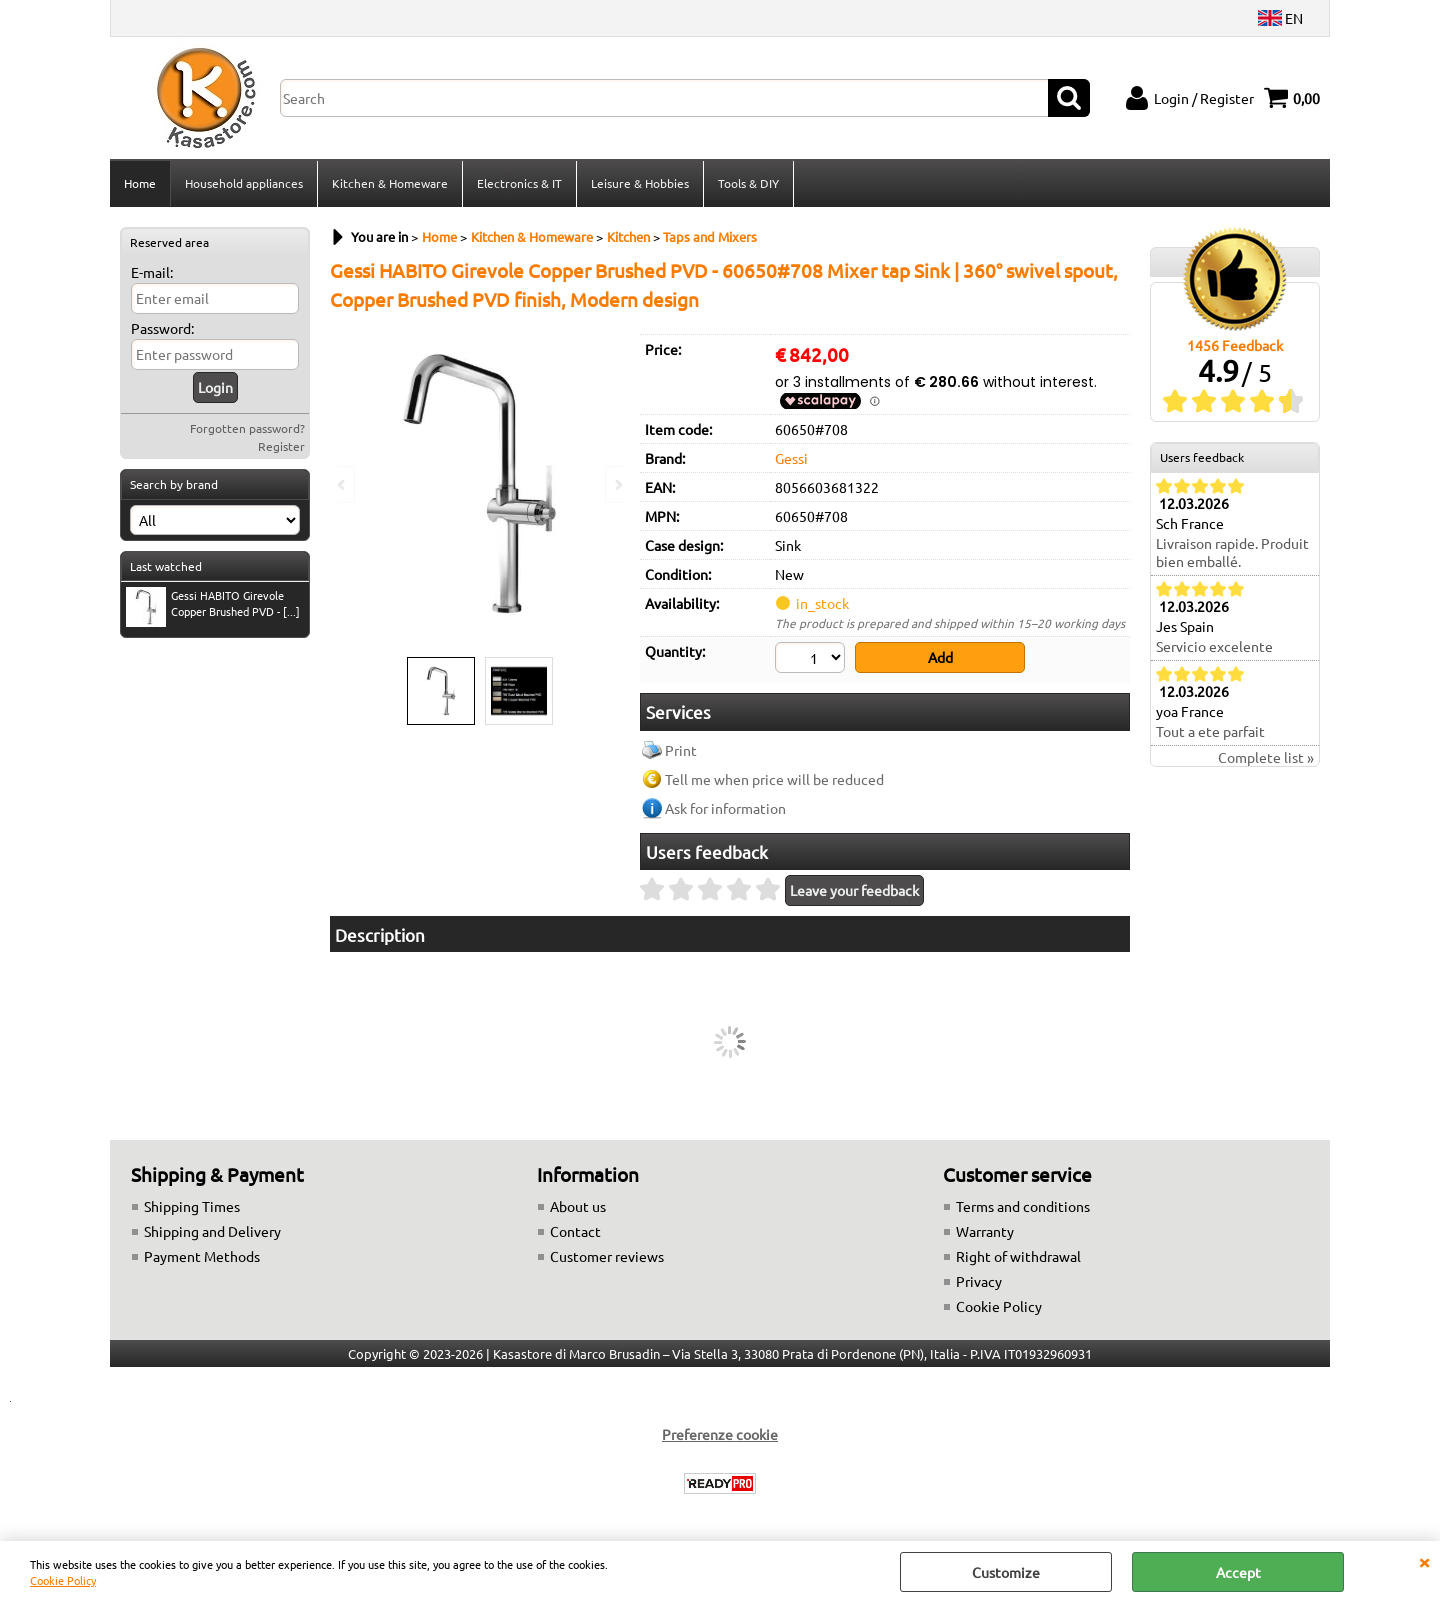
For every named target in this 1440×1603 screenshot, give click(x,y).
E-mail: (152, 272)
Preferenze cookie (720, 1434)
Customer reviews (607, 1256)
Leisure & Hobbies (640, 183)
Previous (343, 484)
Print (681, 750)
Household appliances (244, 183)
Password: (162, 328)
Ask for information (725, 808)
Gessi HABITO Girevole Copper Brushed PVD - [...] (213, 605)
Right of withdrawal (1018, 1256)
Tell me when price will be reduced (774, 779)
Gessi (791, 458)
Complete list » (1266, 757)
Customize (1006, 1572)
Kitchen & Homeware (390, 183)
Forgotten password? (247, 428)
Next (617, 484)
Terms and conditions (1023, 1206)
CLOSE (1424, 1561)
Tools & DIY (748, 183)
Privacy (979, 1281)
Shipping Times (192, 1206)
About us (578, 1206)
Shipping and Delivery (212, 1231)
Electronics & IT (519, 183)
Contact (575, 1231)
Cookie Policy (63, 1580)
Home (140, 183)
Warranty (985, 1231)
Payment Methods (202, 1256)
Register (281, 446)
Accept (1238, 1572)
